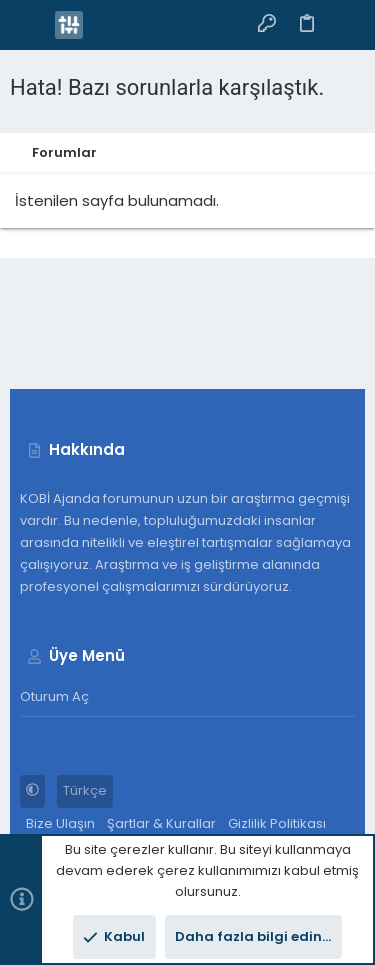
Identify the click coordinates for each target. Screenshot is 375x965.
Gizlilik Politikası (277, 823)
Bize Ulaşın (60, 823)
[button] (30, 25)
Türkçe (85, 790)
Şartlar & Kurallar (161, 823)
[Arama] (345, 25)
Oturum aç (54, 696)
